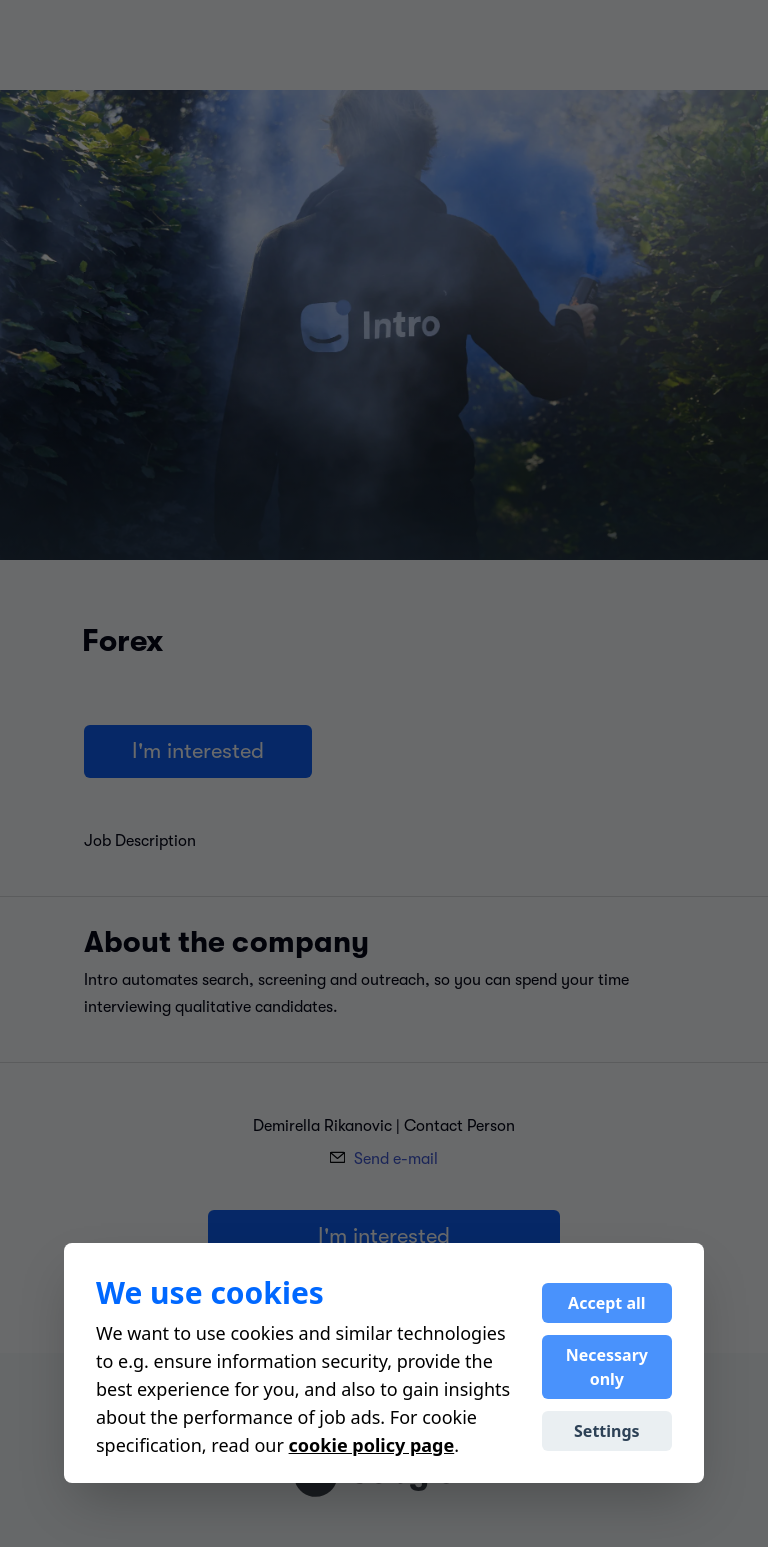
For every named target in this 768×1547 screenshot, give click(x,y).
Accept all (606, 1303)
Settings (607, 1431)
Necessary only (607, 1367)
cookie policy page (372, 1445)
